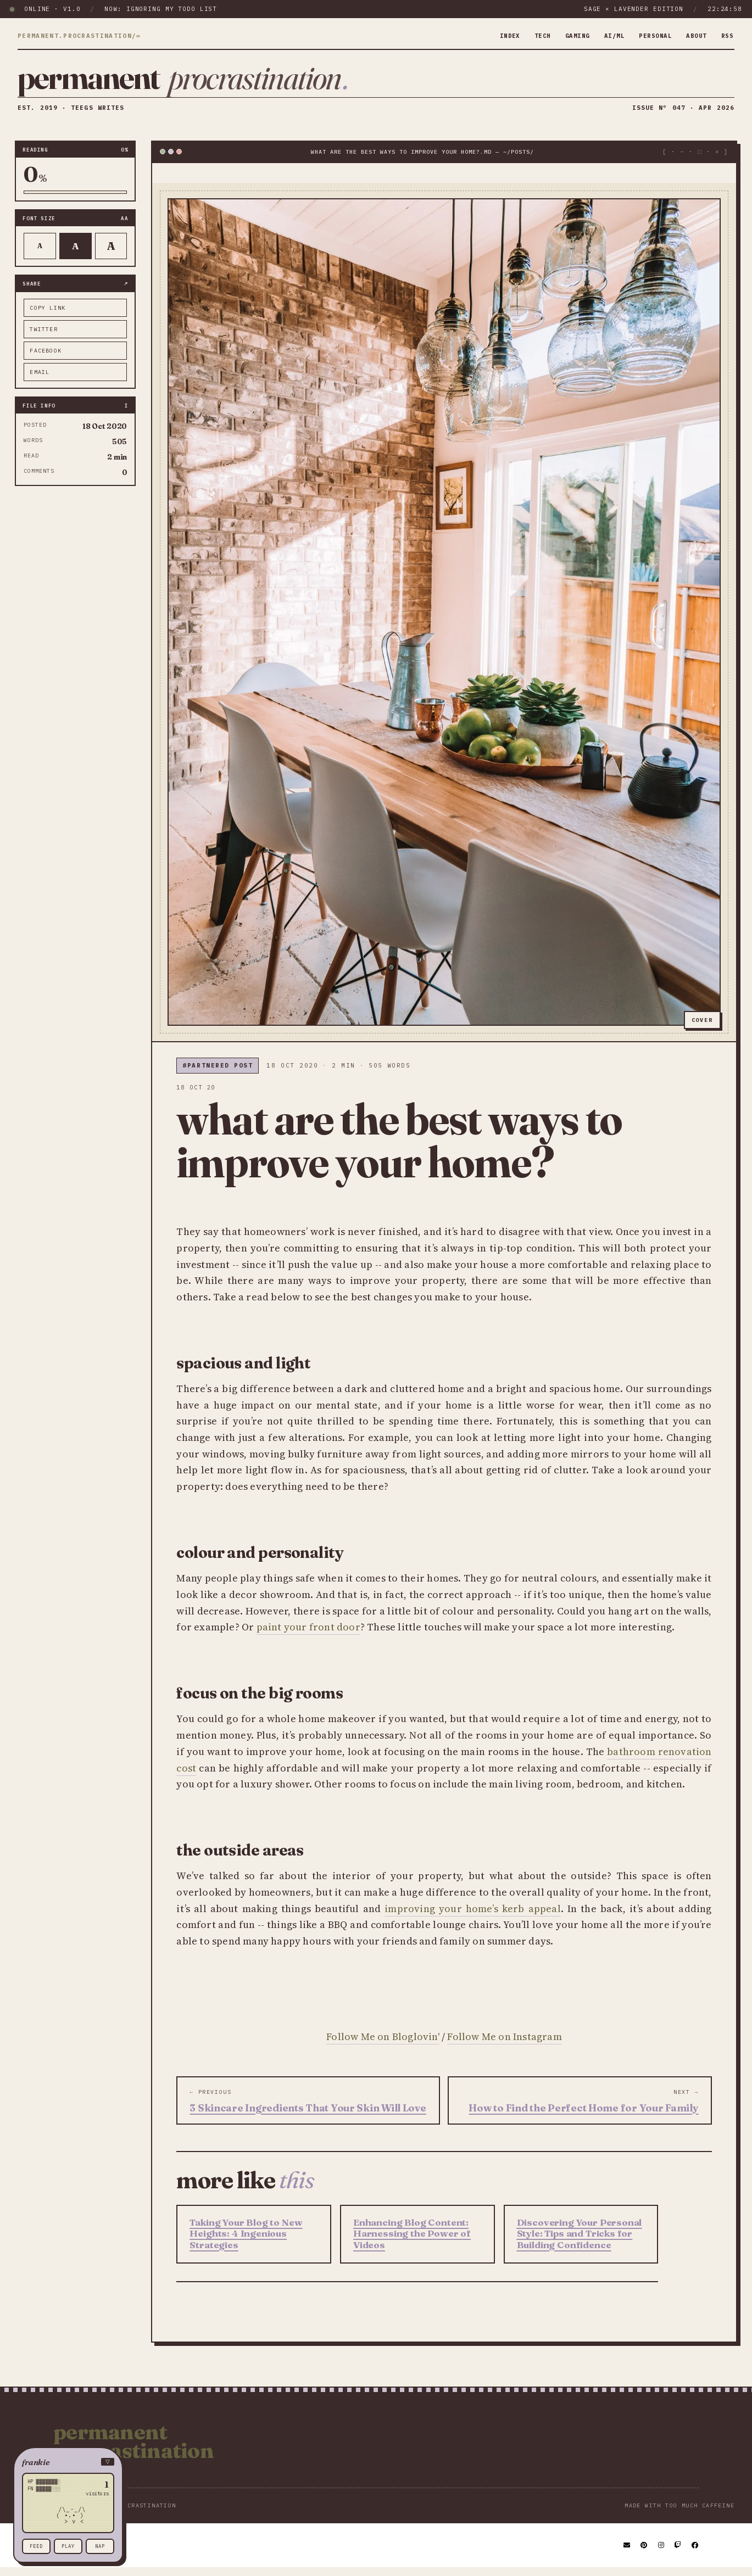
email (39, 379)
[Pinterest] (644, 2553)
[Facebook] (695, 2553)
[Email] (627, 2553)
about (693, 36)
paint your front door (308, 1635)
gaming (563, 36)
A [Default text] (75, 253)
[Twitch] (678, 2553)
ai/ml (604, 36)
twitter (43, 336)
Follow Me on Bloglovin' (382, 2044)
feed (36, 2546)
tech (525, 36)
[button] (68, 2462)
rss (726, 36)
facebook (46, 358)
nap (100, 2546)
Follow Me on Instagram (504, 2044)
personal (648, 36)
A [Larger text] (111, 254)
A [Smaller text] (39, 254)
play (68, 2546)
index (491, 36)
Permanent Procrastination (133, 2449)
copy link (47, 315)
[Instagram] (661, 2553)
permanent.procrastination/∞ (79, 36)
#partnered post (217, 1073)
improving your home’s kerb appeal (473, 1916)
